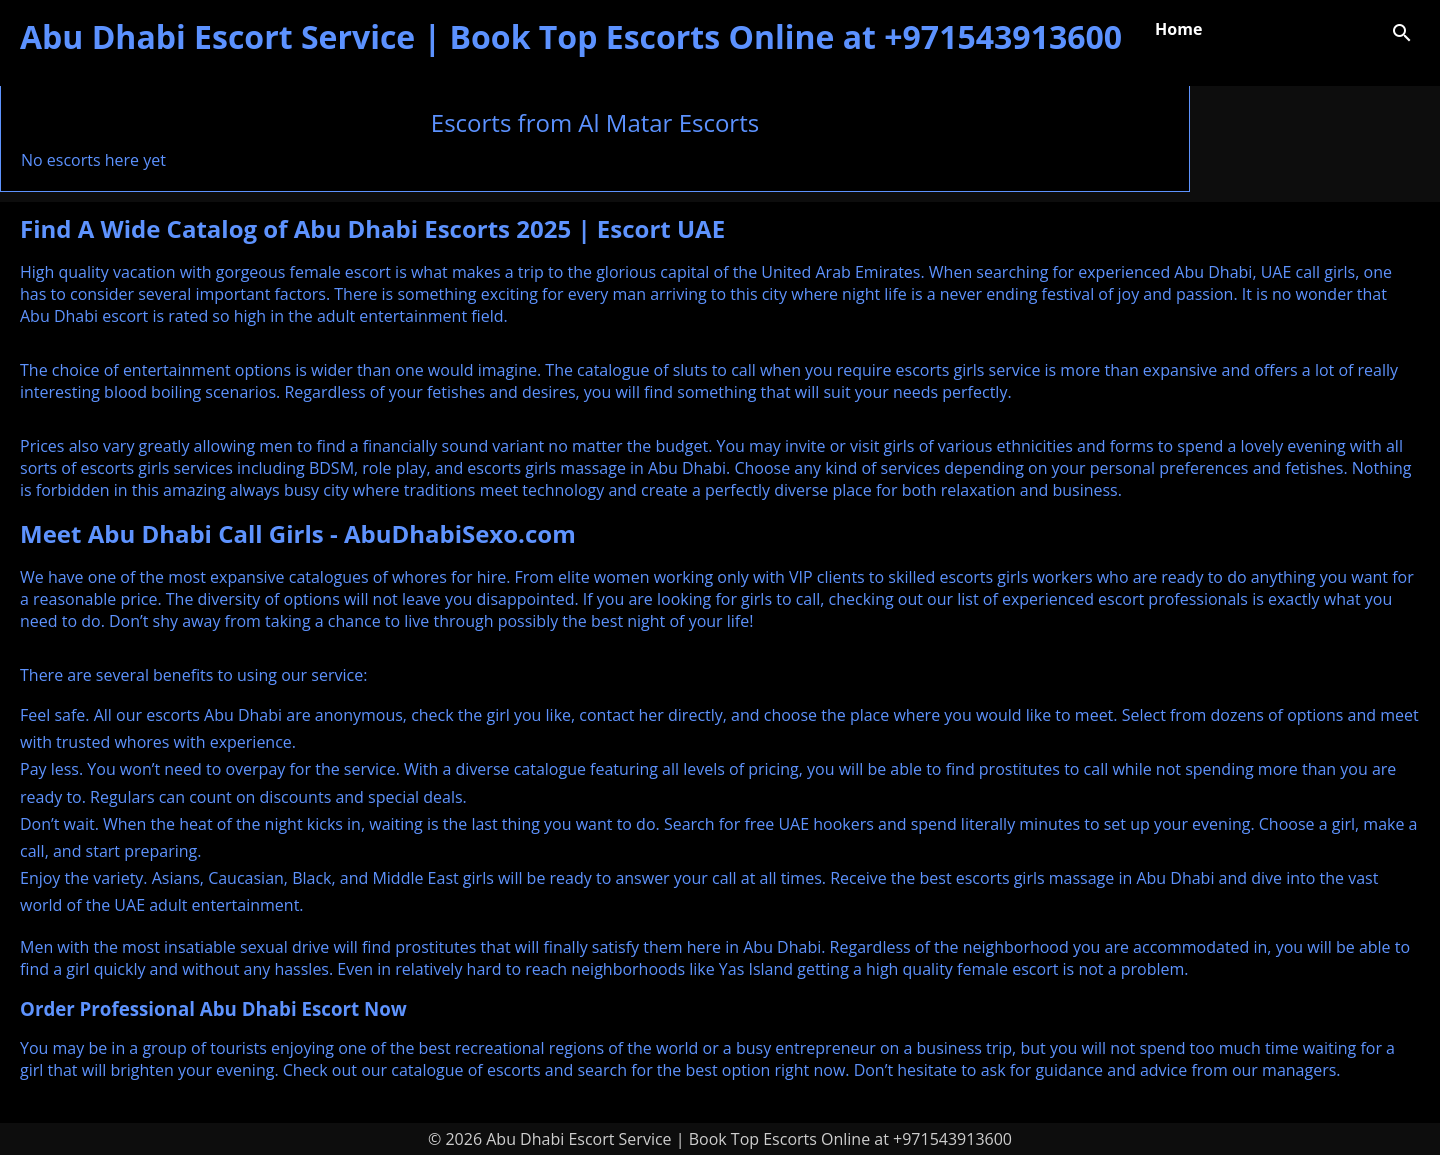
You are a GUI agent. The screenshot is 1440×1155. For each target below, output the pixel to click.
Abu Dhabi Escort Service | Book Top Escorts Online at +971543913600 (571, 36)
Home (1178, 29)
